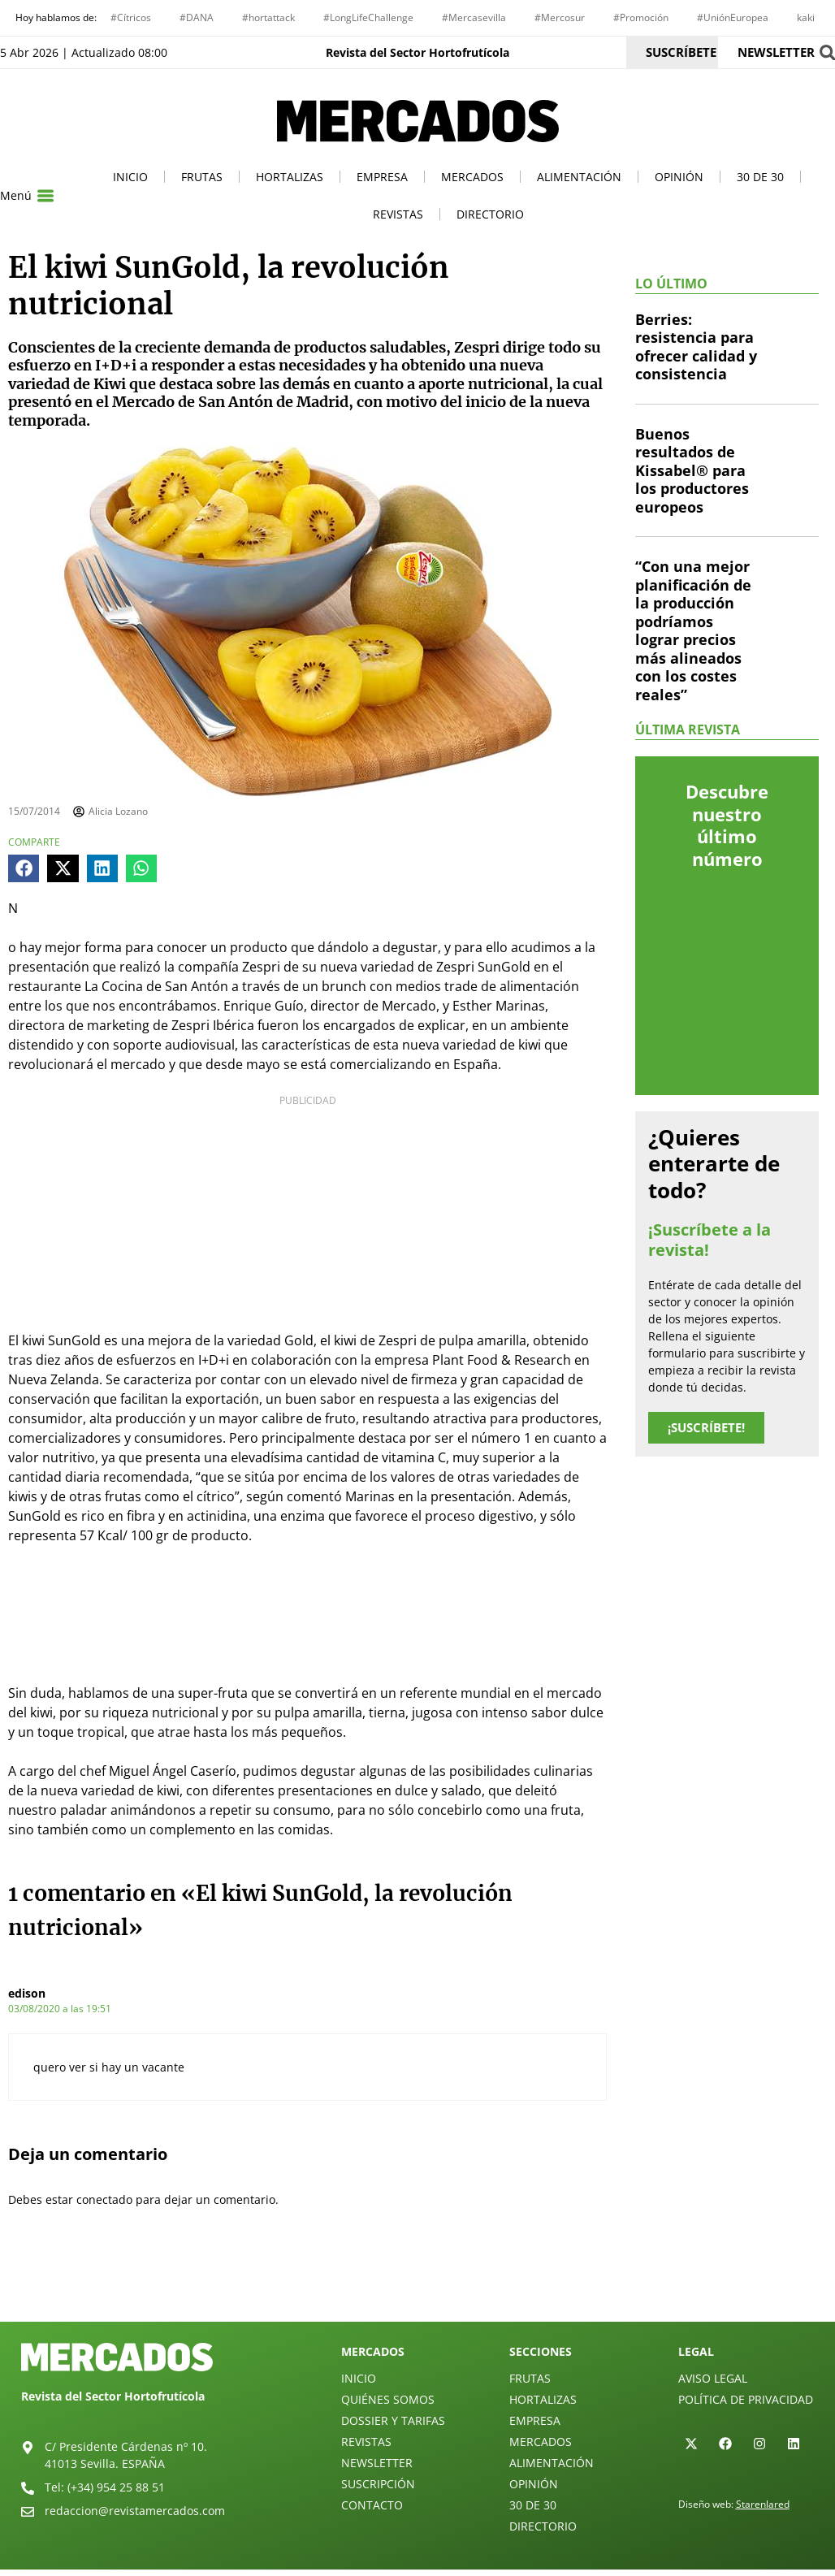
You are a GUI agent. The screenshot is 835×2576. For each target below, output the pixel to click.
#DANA (197, 17)
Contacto (372, 2505)
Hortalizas (289, 176)
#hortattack (268, 17)
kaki (806, 17)
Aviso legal (712, 2378)
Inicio (130, 176)
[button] (23, 868)
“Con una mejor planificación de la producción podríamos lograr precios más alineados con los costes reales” (693, 630)
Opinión (679, 176)
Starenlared (763, 2504)
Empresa (382, 176)
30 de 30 (760, 176)
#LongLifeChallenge (368, 17)
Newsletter (377, 2462)
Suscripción (378, 2484)
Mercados (472, 176)
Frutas (202, 176)
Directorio (490, 214)
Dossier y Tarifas (393, 2420)
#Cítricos (130, 17)
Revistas (398, 214)
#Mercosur (559, 17)
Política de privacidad (745, 2399)
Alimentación (579, 176)
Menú (16, 195)
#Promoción (640, 17)
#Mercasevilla (474, 17)
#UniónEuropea (732, 17)
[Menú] (45, 196)
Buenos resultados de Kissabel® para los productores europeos (692, 470)
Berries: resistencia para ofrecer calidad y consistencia (696, 347)
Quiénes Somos (388, 2399)
